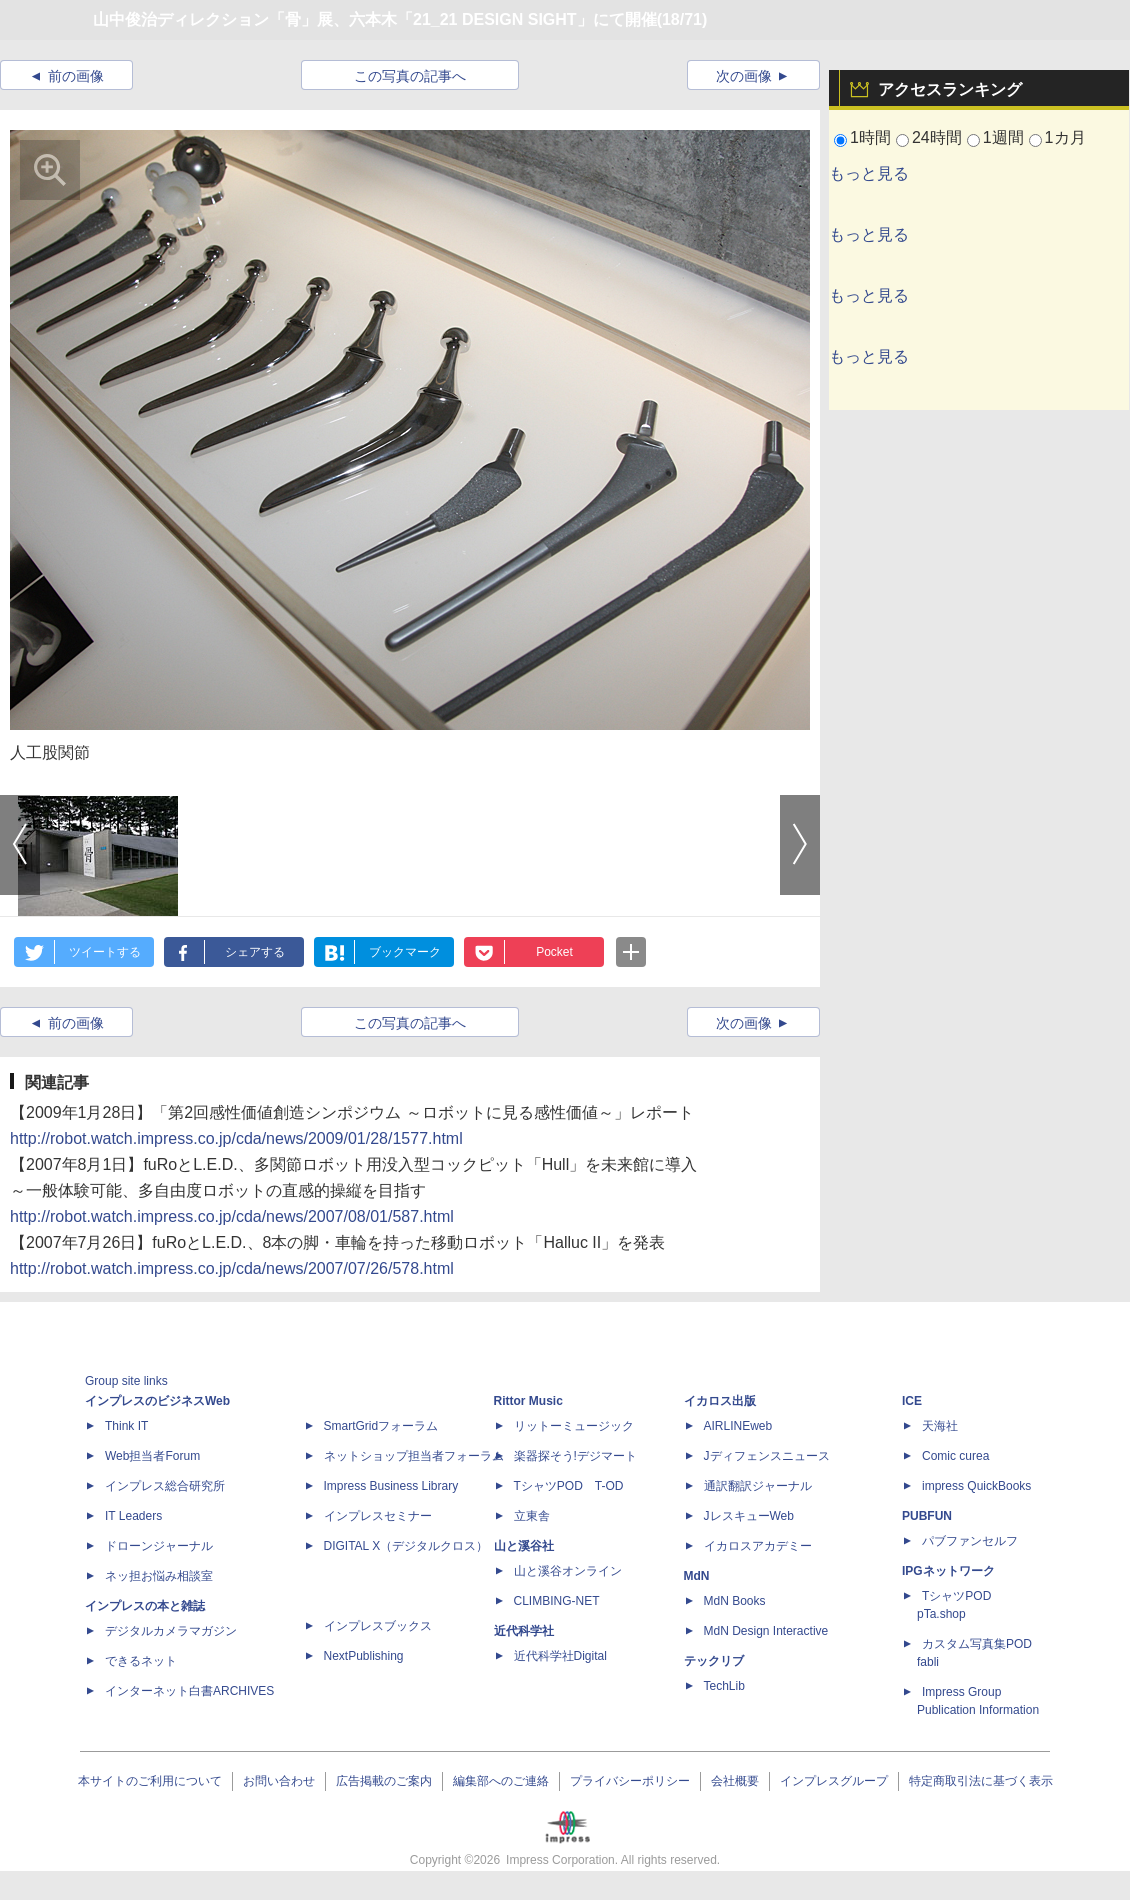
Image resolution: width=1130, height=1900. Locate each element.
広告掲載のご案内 (384, 1781)
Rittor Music (528, 1401)
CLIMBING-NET (557, 1601)
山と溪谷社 (524, 1546)
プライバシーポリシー (630, 1781)
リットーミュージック (574, 1426)
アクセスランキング (950, 89)
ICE (912, 1401)
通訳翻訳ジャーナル (758, 1486)
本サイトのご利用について (150, 1781)
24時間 (937, 137)
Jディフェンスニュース (767, 1456)
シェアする (255, 952)
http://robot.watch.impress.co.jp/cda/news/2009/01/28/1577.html (236, 1138)
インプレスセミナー (378, 1516)
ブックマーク (405, 952)
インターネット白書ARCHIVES (189, 1691)
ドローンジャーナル (159, 1546)
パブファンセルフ (970, 1541)
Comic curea (955, 1456)
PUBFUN (927, 1516)
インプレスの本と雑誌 (145, 1606)
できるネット (141, 1661)
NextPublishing (364, 1656)
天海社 (940, 1426)
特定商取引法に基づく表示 (981, 1781)
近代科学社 (524, 1631)
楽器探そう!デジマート (575, 1456)
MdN (697, 1576)
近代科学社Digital (560, 1656)
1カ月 (1065, 137)
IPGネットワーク (948, 1571)
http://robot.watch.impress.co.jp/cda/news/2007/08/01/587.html (232, 1216)
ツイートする (105, 952)
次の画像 (744, 76)
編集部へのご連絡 (501, 1781)
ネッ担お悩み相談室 (159, 1576)
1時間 (870, 137)
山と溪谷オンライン (568, 1571)
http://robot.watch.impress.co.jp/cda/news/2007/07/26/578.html (232, 1268)
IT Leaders (133, 1516)
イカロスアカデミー (758, 1546)
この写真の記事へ (410, 76)
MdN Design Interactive (766, 1631)
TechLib (724, 1686)
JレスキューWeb (749, 1516)
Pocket (554, 952)
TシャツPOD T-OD (569, 1486)
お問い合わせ (279, 1781)
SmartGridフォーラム (381, 1426)
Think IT (126, 1426)
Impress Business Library (391, 1486)
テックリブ (714, 1661)
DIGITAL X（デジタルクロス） (406, 1546)
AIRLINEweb (738, 1426)
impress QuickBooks (976, 1486)
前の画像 (76, 76)
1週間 (1003, 137)
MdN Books (735, 1601)
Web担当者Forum (152, 1456)
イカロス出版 (720, 1401)
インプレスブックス (378, 1626)
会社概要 (735, 1781)
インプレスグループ (834, 1781)
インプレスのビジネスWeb (157, 1401)
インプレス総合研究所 (165, 1486)
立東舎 (532, 1516)
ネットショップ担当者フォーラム (414, 1456)
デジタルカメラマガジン (171, 1631)
